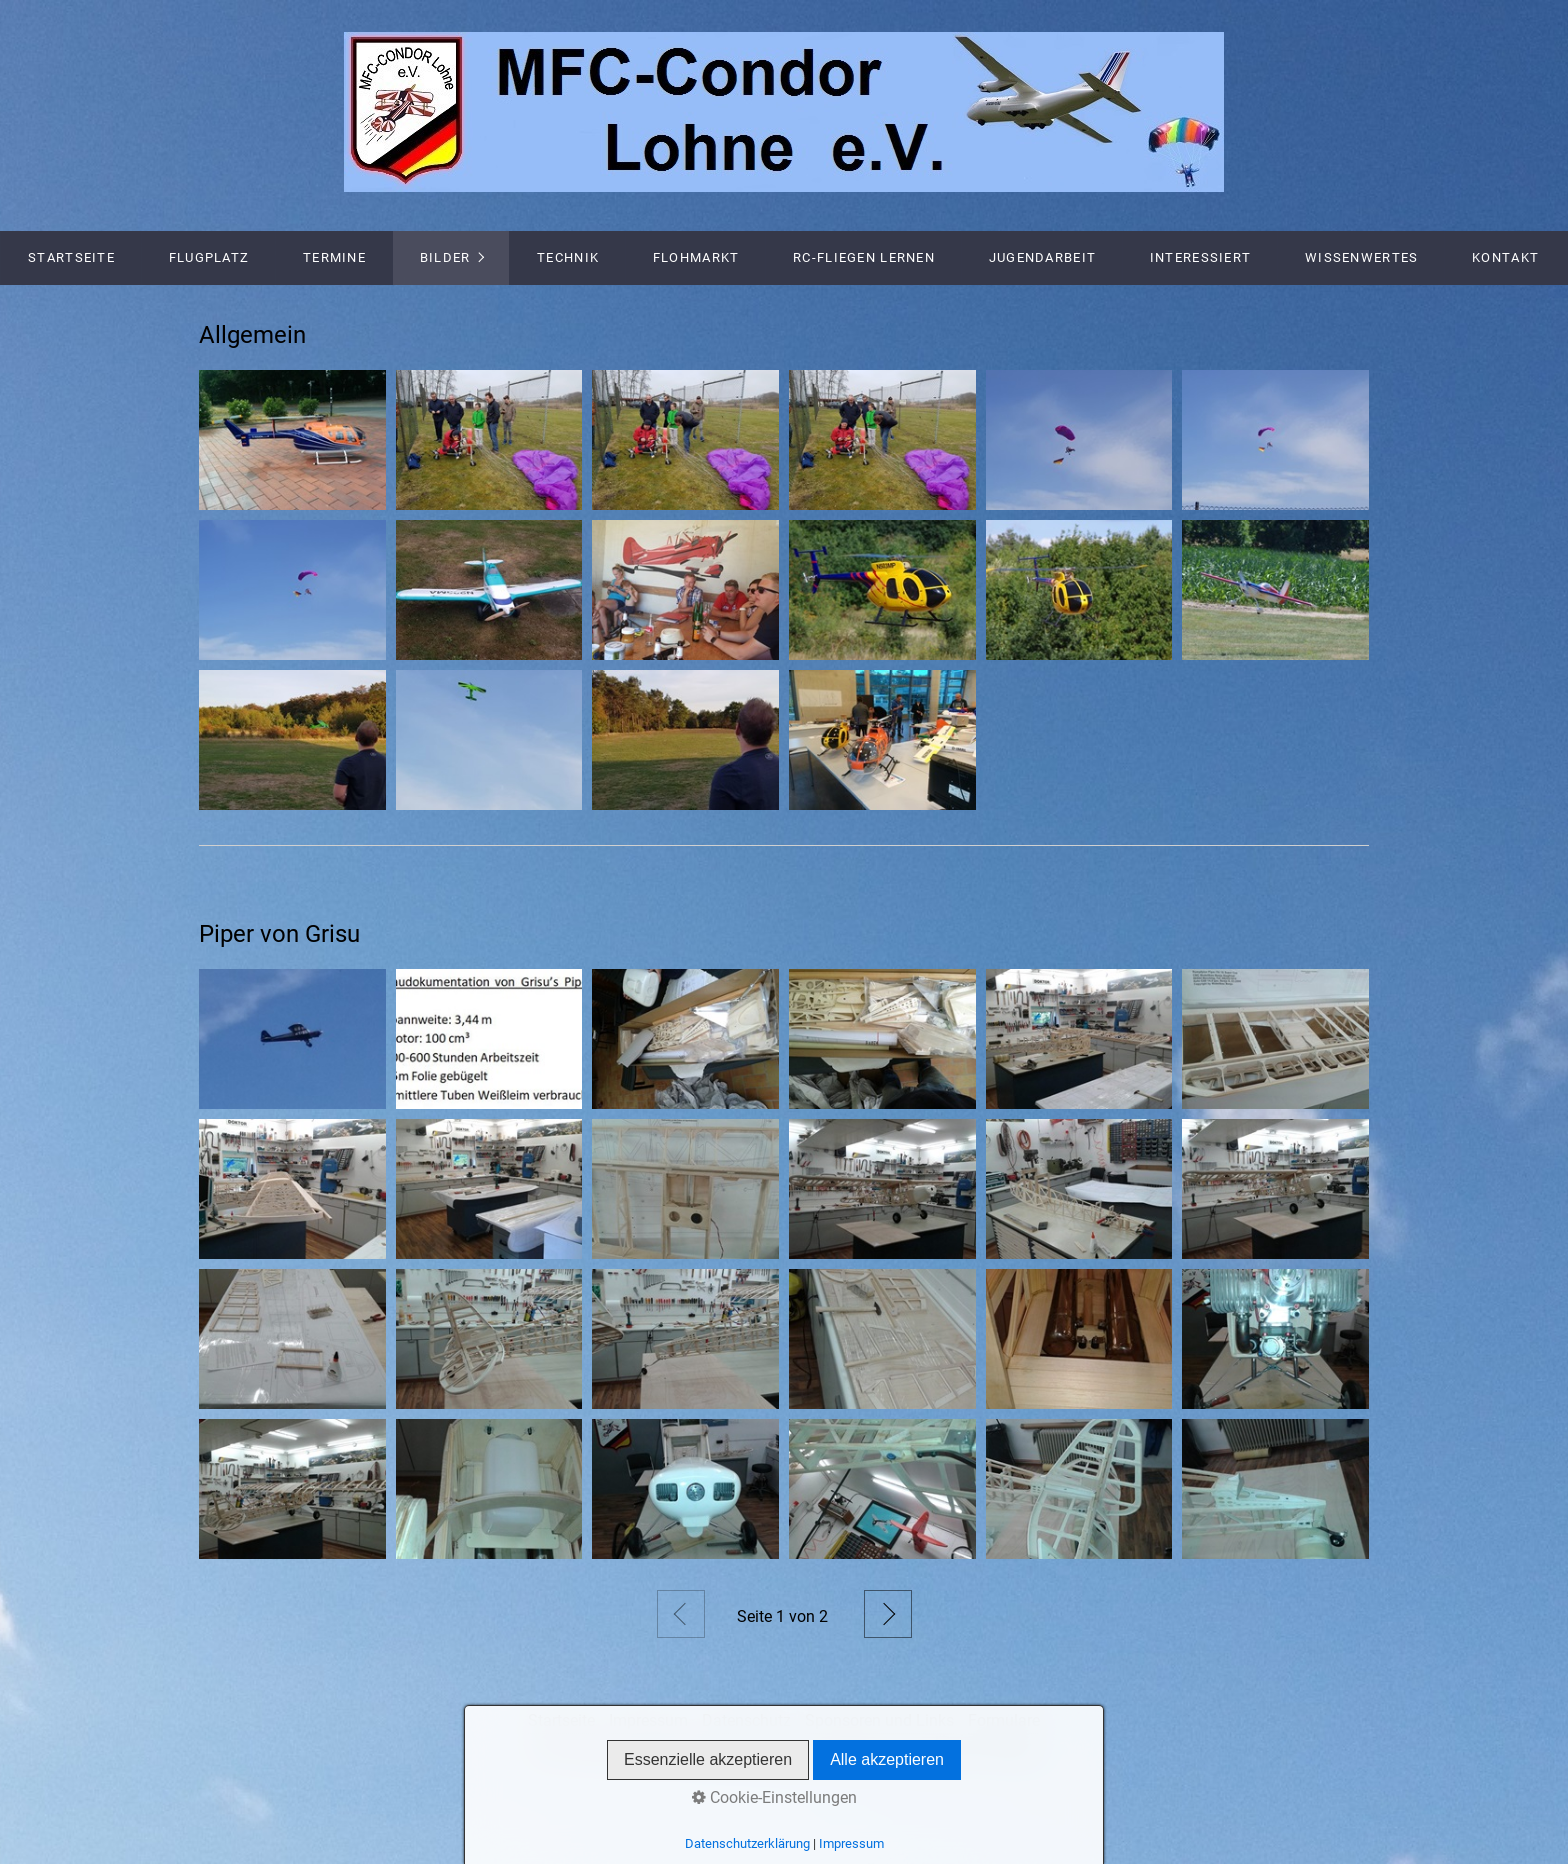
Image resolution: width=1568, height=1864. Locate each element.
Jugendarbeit (1042, 257)
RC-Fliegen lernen (864, 257)
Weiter (888, 1614)
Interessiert (1200, 257)
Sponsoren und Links (879, 1720)
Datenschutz (746, 1720)
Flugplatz (209, 257)
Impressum (648, 1720)
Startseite (71, 257)
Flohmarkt (696, 257)
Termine (334, 257)
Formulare (1004, 1720)
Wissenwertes (1361, 257)
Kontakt (1505, 257)
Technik (568, 257)
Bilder (445, 257)
